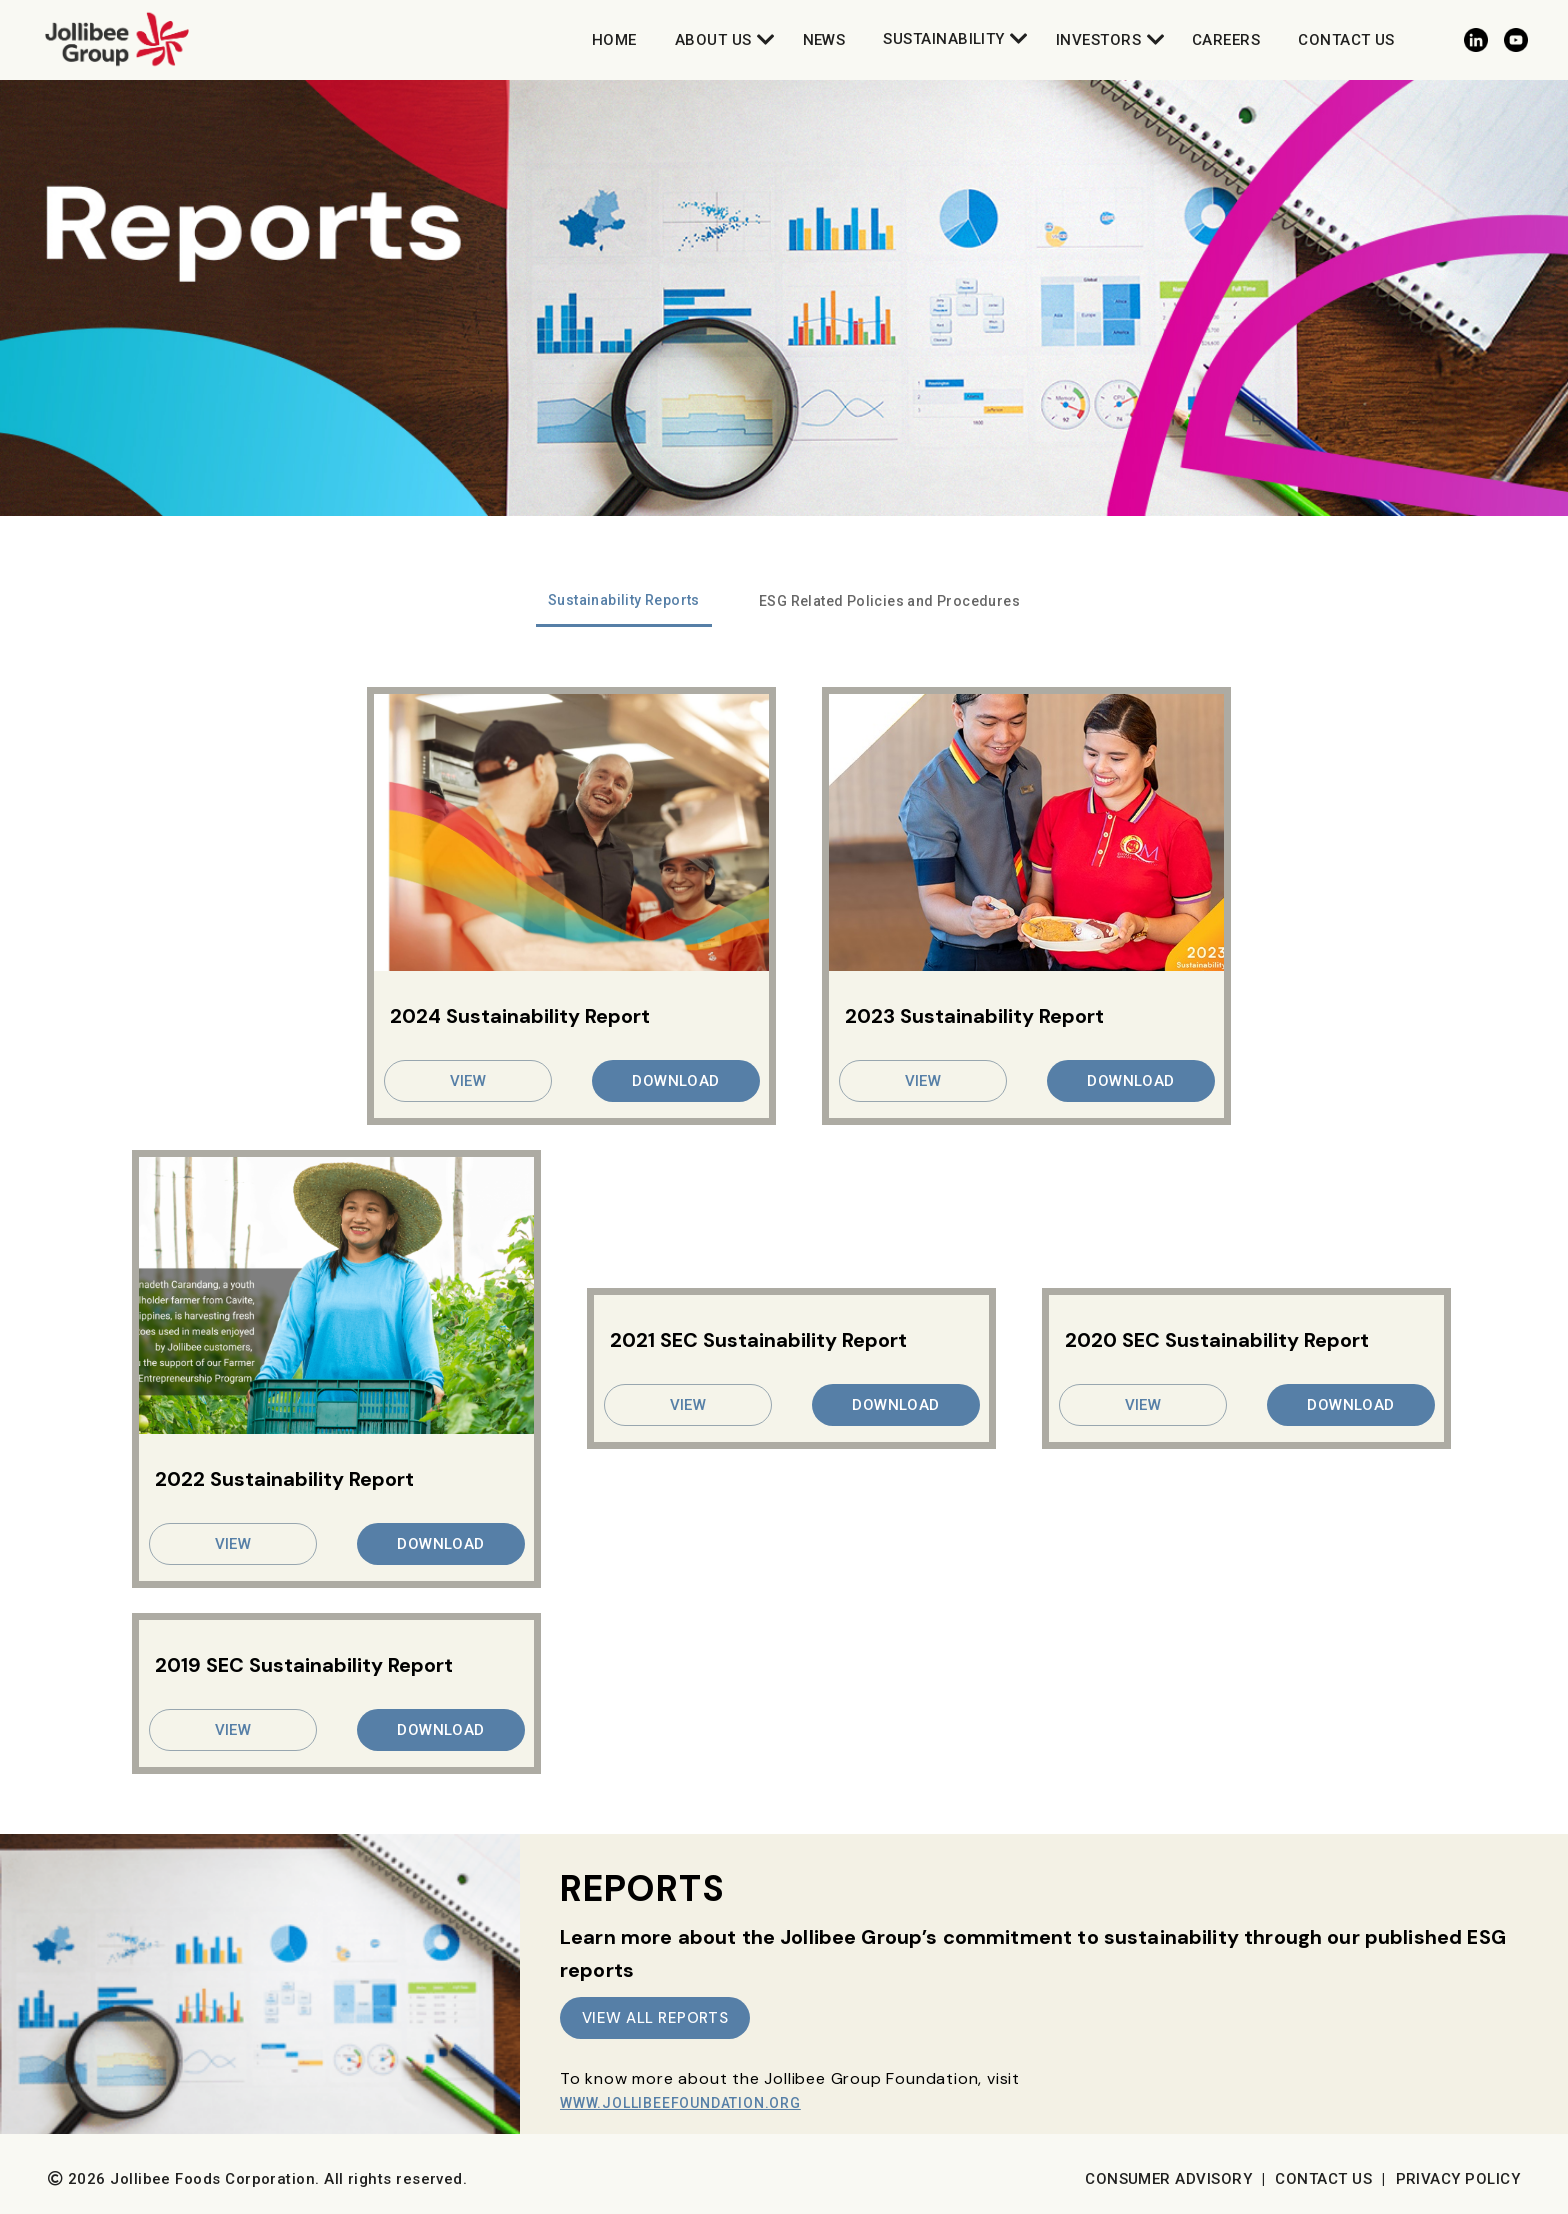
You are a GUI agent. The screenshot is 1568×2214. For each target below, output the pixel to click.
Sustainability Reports (624, 600)
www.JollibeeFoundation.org (680, 2103)
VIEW (468, 1081)
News (824, 40)
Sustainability (943, 39)
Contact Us (1346, 40)
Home (614, 40)
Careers (1226, 40)
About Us (713, 40)
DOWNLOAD (676, 1081)
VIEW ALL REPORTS (655, 2018)
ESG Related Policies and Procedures (889, 601)
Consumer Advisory (1168, 2179)
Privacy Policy (1458, 2179)
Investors (1098, 40)
